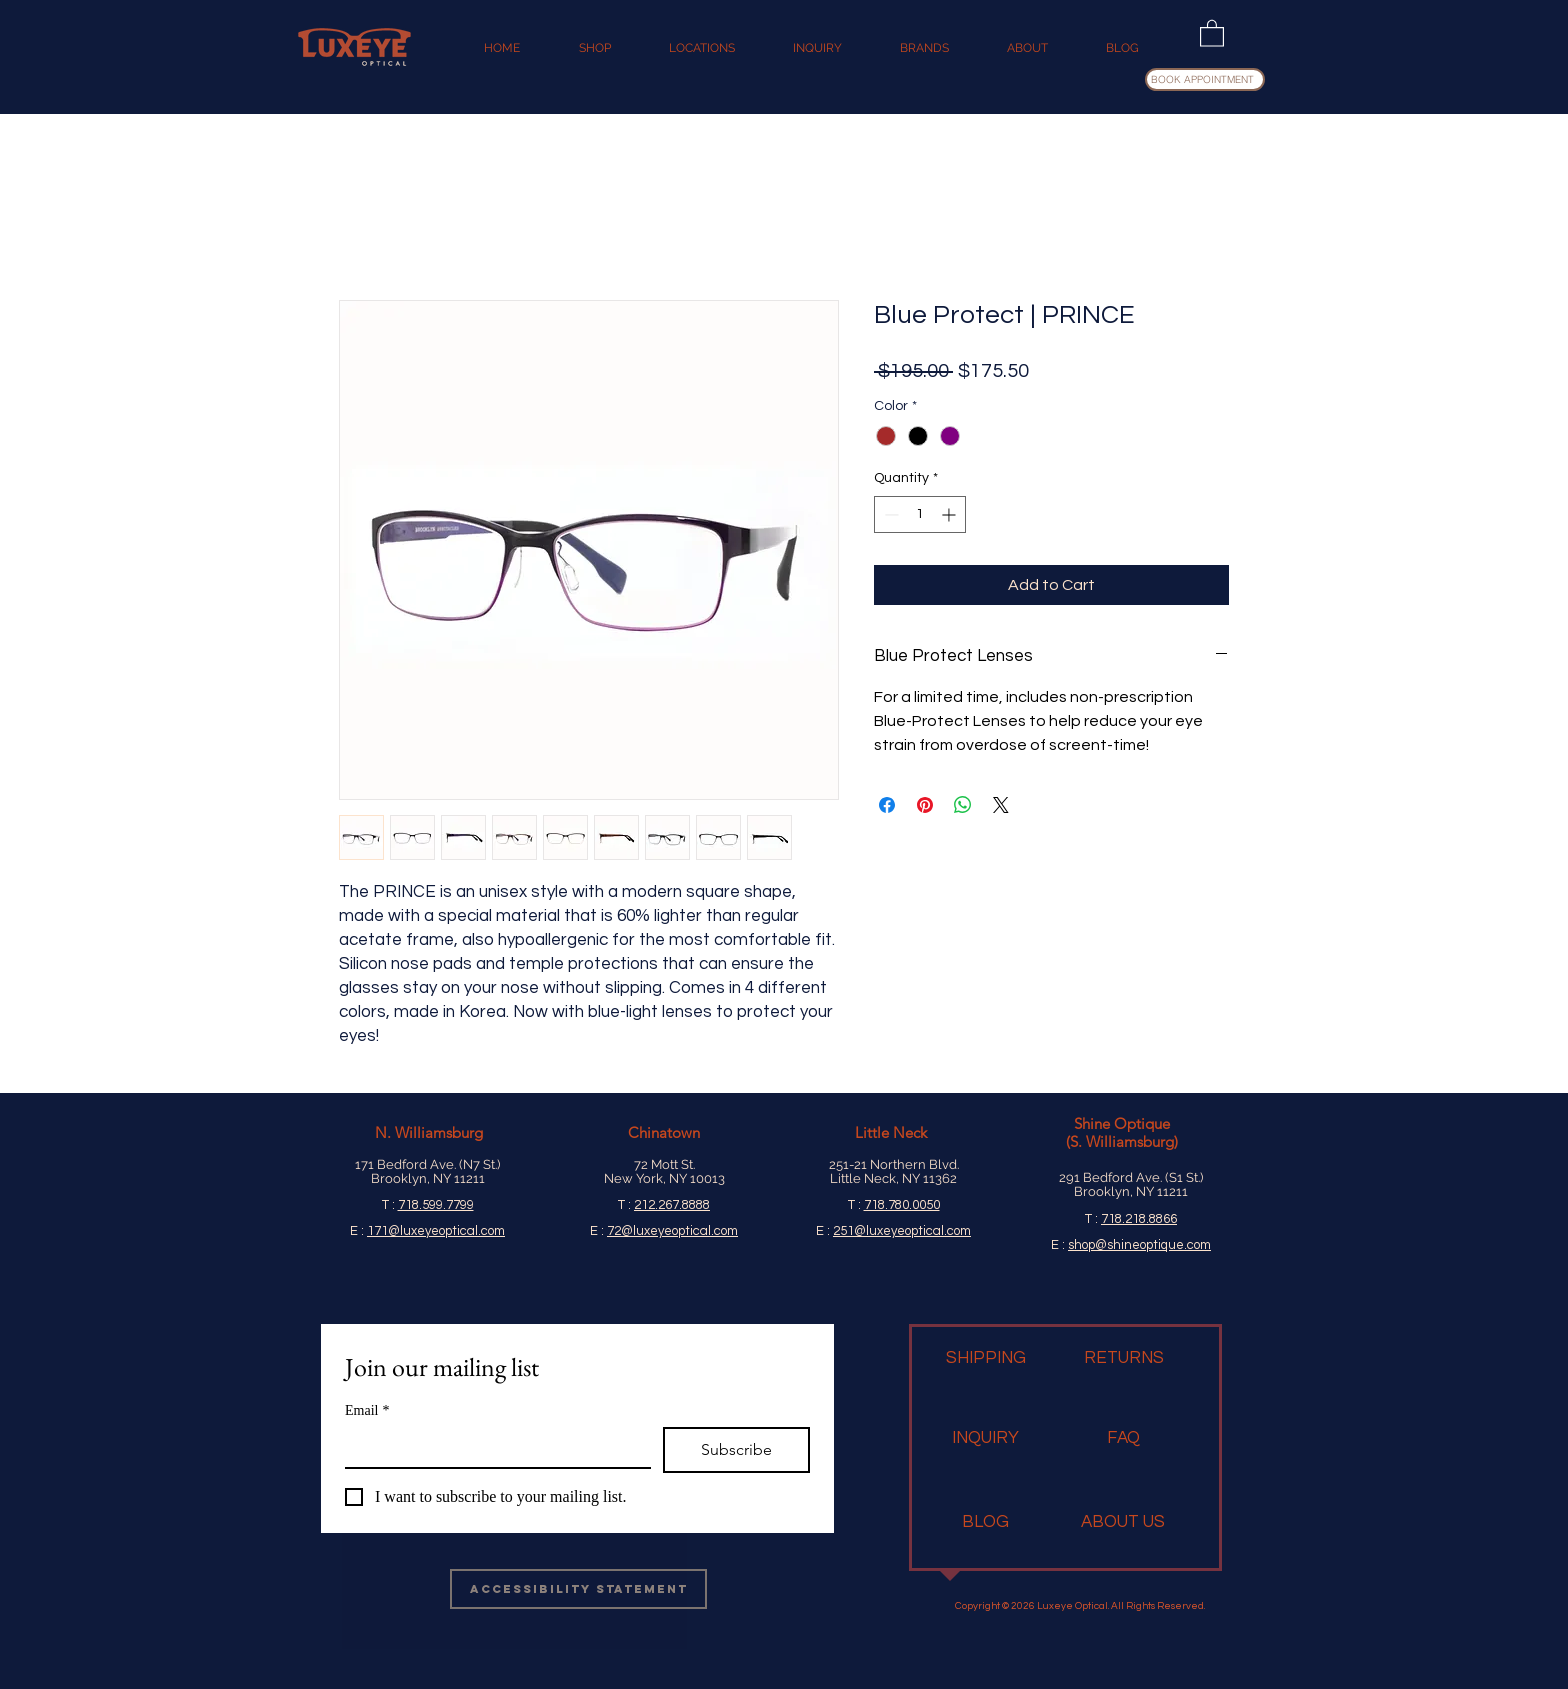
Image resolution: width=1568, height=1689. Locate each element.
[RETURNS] (1124, 1359)
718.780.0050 (902, 1205)
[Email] (492, 1447)
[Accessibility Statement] (578, 1589)
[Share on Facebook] (887, 805)
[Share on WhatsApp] (963, 805)
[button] (1212, 32)
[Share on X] (1001, 805)
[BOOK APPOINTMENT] (1205, 79)
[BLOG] (985, 1523)
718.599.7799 (436, 1205)
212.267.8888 (672, 1205)
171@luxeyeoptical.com (436, 1231)
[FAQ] (1123, 1439)
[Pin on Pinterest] (925, 805)
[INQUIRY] (985, 1439)
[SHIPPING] (986, 1359)
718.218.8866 (1139, 1219)
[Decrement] (889, 514)
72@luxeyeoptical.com (672, 1231)
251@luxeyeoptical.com (902, 1231)
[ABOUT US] (1123, 1523)
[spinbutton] (920, 514)
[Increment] (950, 514)
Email (367, 1410)
